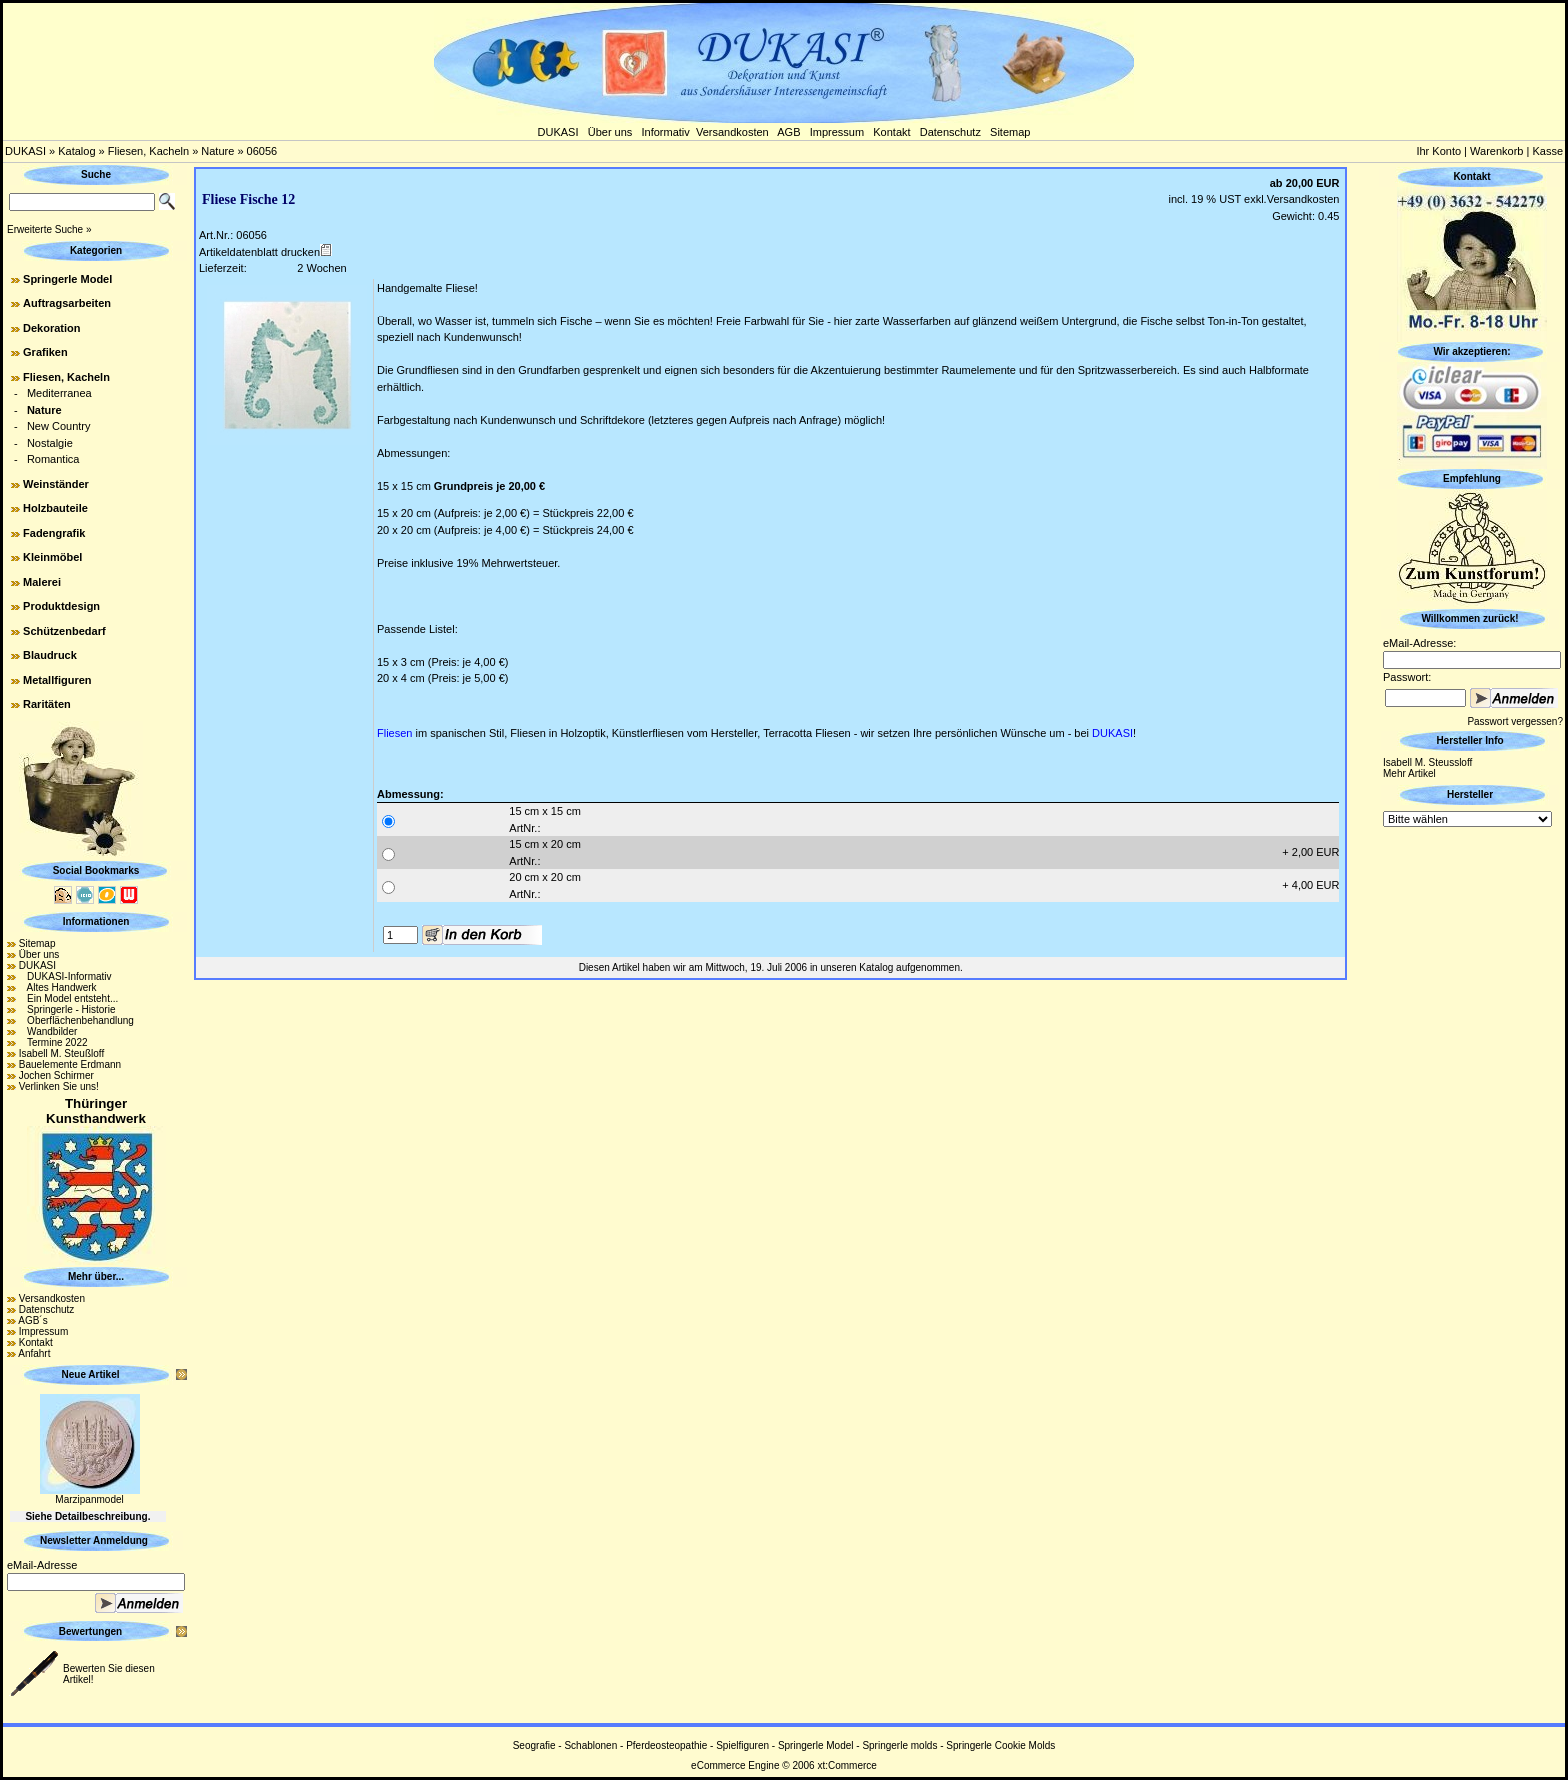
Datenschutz (950, 132)
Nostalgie (50, 443)
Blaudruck (50, 655)
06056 (262, 151)
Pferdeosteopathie (666, 1745)
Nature (217, 151)
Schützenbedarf (64, 631)
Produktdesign (61, 606)
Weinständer (56, 484)
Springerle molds (899, 1745)
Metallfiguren (57, 680)
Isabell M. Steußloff (61, 1053)
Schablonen (590, 1745)
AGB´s (32, 1320)
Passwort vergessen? (1515, 721)
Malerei (42, 582)
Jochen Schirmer (56, 1075)
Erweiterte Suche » (49, 229)
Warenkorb (1496, 151)
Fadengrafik (54, 533)
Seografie (534, 1745)
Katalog (76, 151)
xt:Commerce (846, 1765)
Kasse (1547, 151)
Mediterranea (59, 393)
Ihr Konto (1438, 151)
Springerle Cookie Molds (1000, 1745)
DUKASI (558, 132)
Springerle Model (67, 279)
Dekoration (51, 328)
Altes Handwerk (58, 987)
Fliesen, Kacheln (148, 151)
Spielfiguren (742, 1745)
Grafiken (45, 352)
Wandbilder (48, 1031)
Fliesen (394, 733)
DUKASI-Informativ (65, 976)
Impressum (837, 132)
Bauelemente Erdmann (70, 1064)
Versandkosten (732, 132)
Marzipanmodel (89, 1499)
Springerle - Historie (67, 1009)
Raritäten (47, 704)
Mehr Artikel (1409, 773)
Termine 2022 (53, 1042)
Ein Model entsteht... (69, 998)
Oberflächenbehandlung (76, 1020)
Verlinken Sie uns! (59, 1086)
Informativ (666, 132)
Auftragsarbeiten (67, 303)
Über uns (610, 132)
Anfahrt (34, 1353)
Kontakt (891, 132)
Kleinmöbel (52, 557)
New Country (59, 426)
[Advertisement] (1472, 1131)
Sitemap (1010, 132)
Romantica (53, 459)
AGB (788, 132)
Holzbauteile (55, 508)
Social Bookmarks (96, 870)
